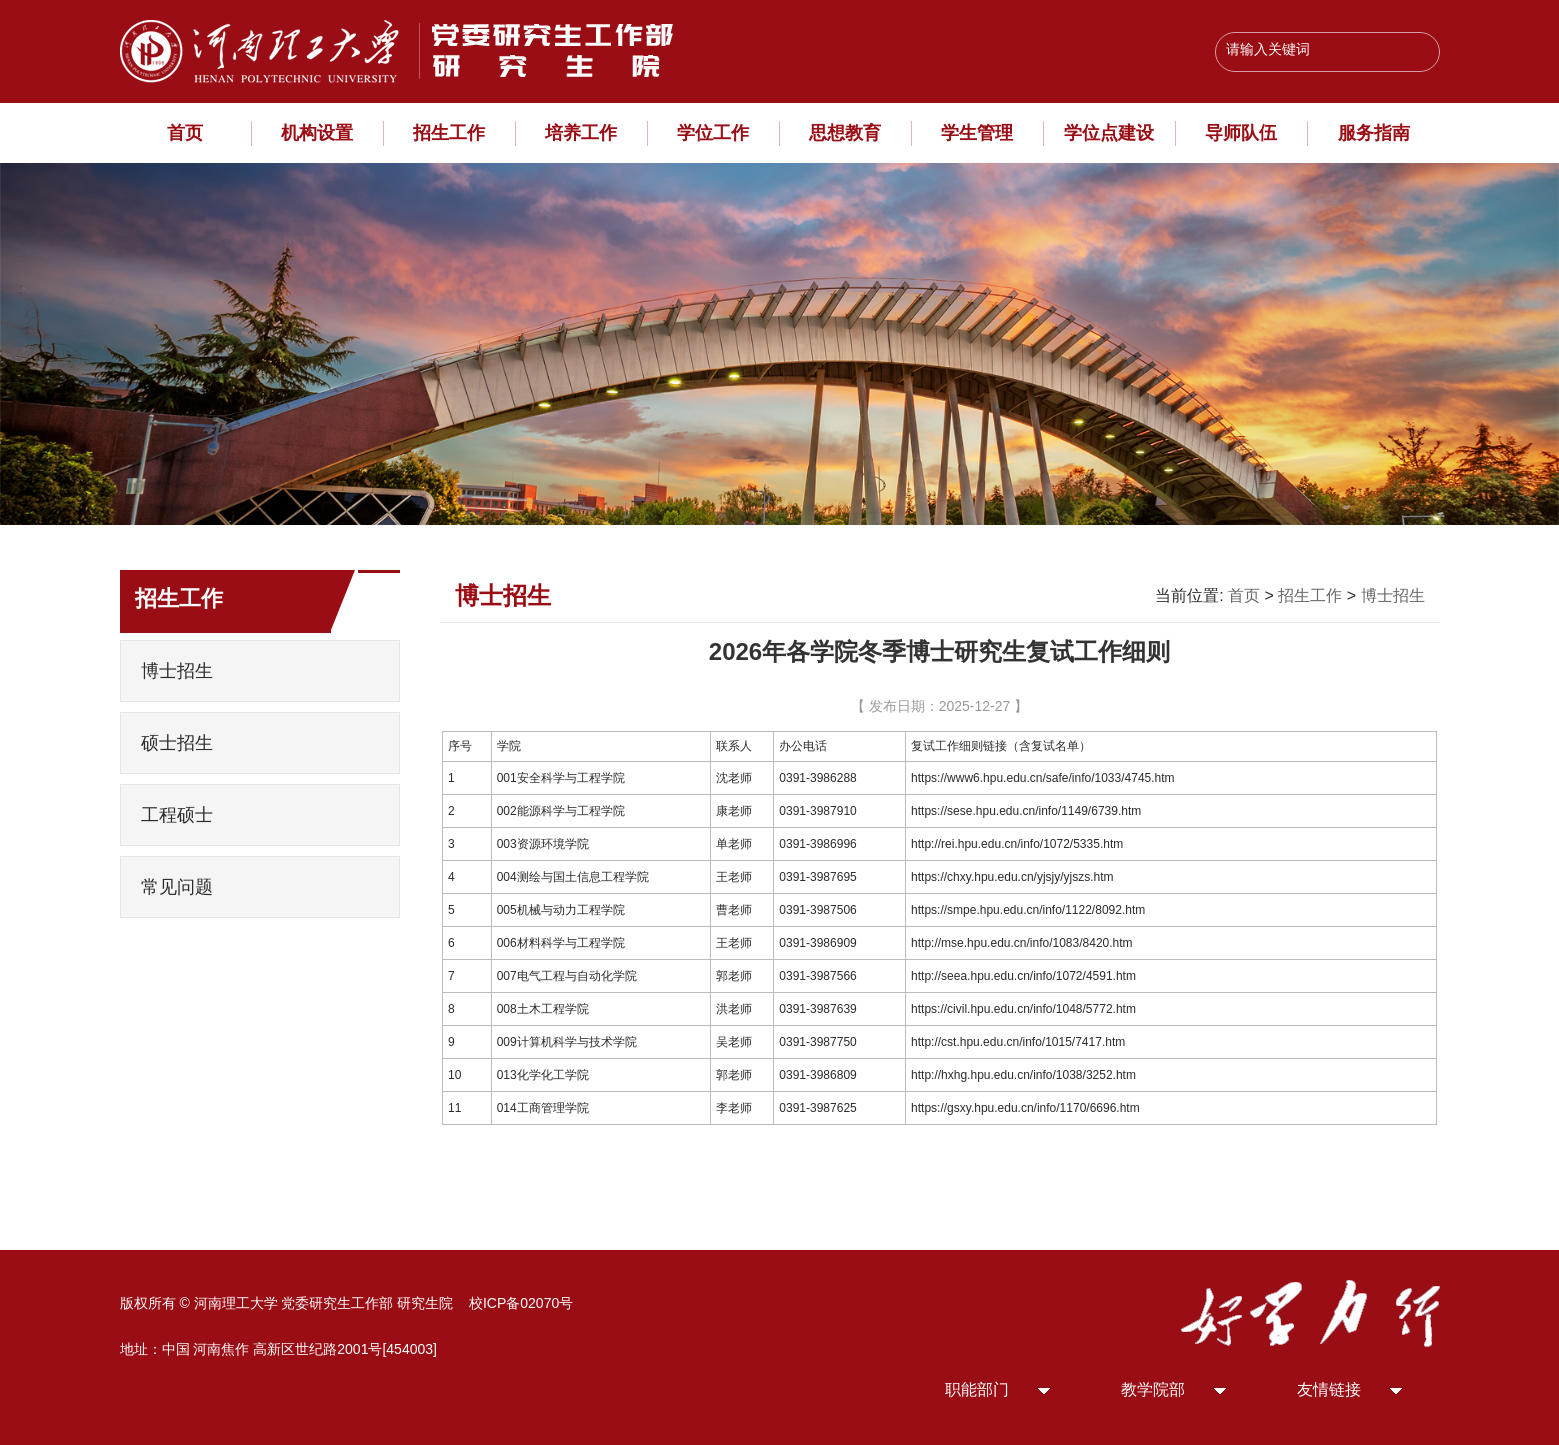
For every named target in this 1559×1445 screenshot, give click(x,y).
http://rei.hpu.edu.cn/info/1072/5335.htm (1017, 844)
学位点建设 (1109, 133)
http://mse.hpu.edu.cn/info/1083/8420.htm (1021, 943)
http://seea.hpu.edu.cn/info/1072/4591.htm (1023, 976)
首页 (185, 133)
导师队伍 (1241, 133)
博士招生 (177, 671)
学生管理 (977, 133)
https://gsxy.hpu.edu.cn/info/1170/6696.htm (1025, 1108)
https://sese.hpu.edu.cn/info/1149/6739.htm (1026, 811)
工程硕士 (177, 815)
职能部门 (977, 1389)
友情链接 (1329, 1389)
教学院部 (1153, 1389)
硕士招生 (177, 743)
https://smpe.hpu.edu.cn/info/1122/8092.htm (1028, 910)
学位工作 (713, 133)
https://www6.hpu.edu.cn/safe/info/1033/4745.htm (1043, 778)
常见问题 (177, 887)
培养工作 (581, 133)
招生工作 (449, 133)
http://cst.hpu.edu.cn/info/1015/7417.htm (1018, 1042)
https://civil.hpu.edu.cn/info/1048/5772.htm (1023, 1009)
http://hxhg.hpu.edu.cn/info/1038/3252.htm (1023, 1075)
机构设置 (317, 133)
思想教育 (845, 133)
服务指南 (1374, 133)
